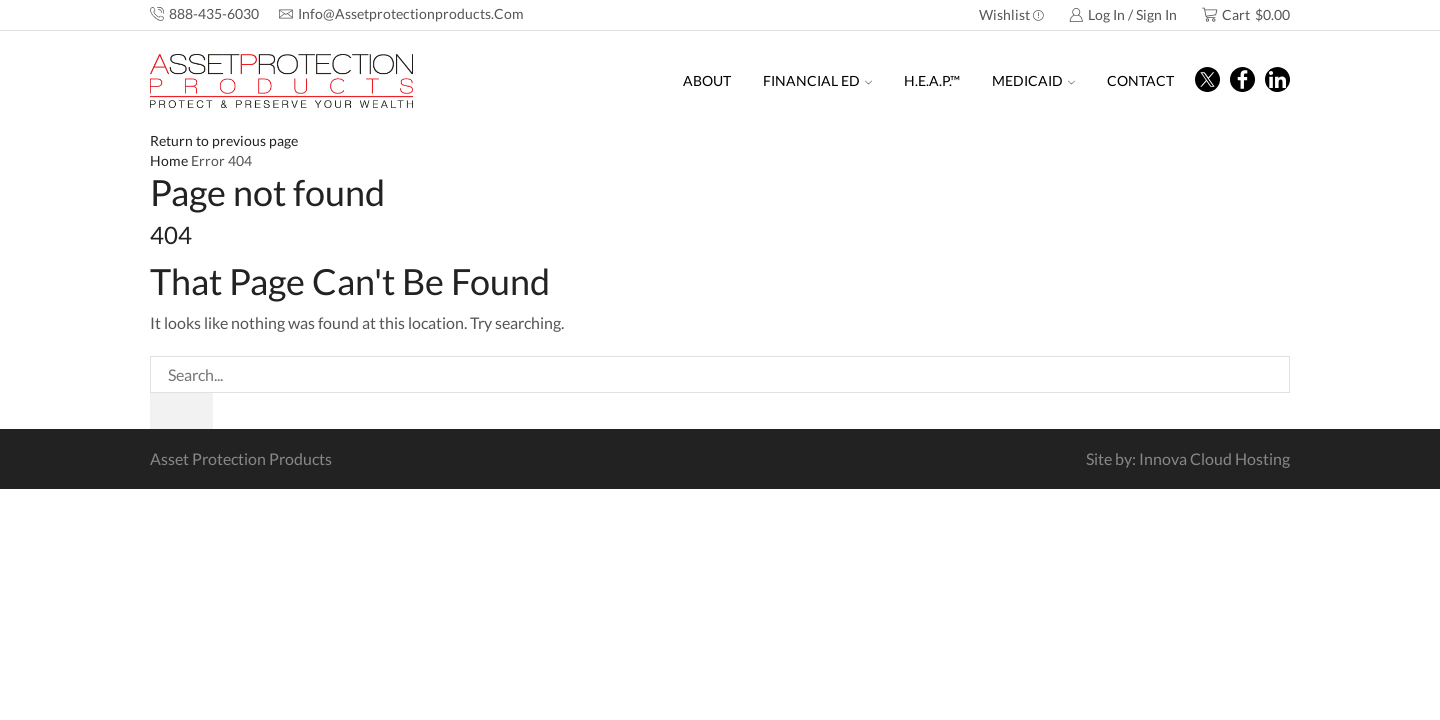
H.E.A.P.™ (932, 80)
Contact (1140, 80)
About (707, 80)
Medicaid (1033, 80)
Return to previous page (224, 140)
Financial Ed (817, 80)
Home (169, 160)
